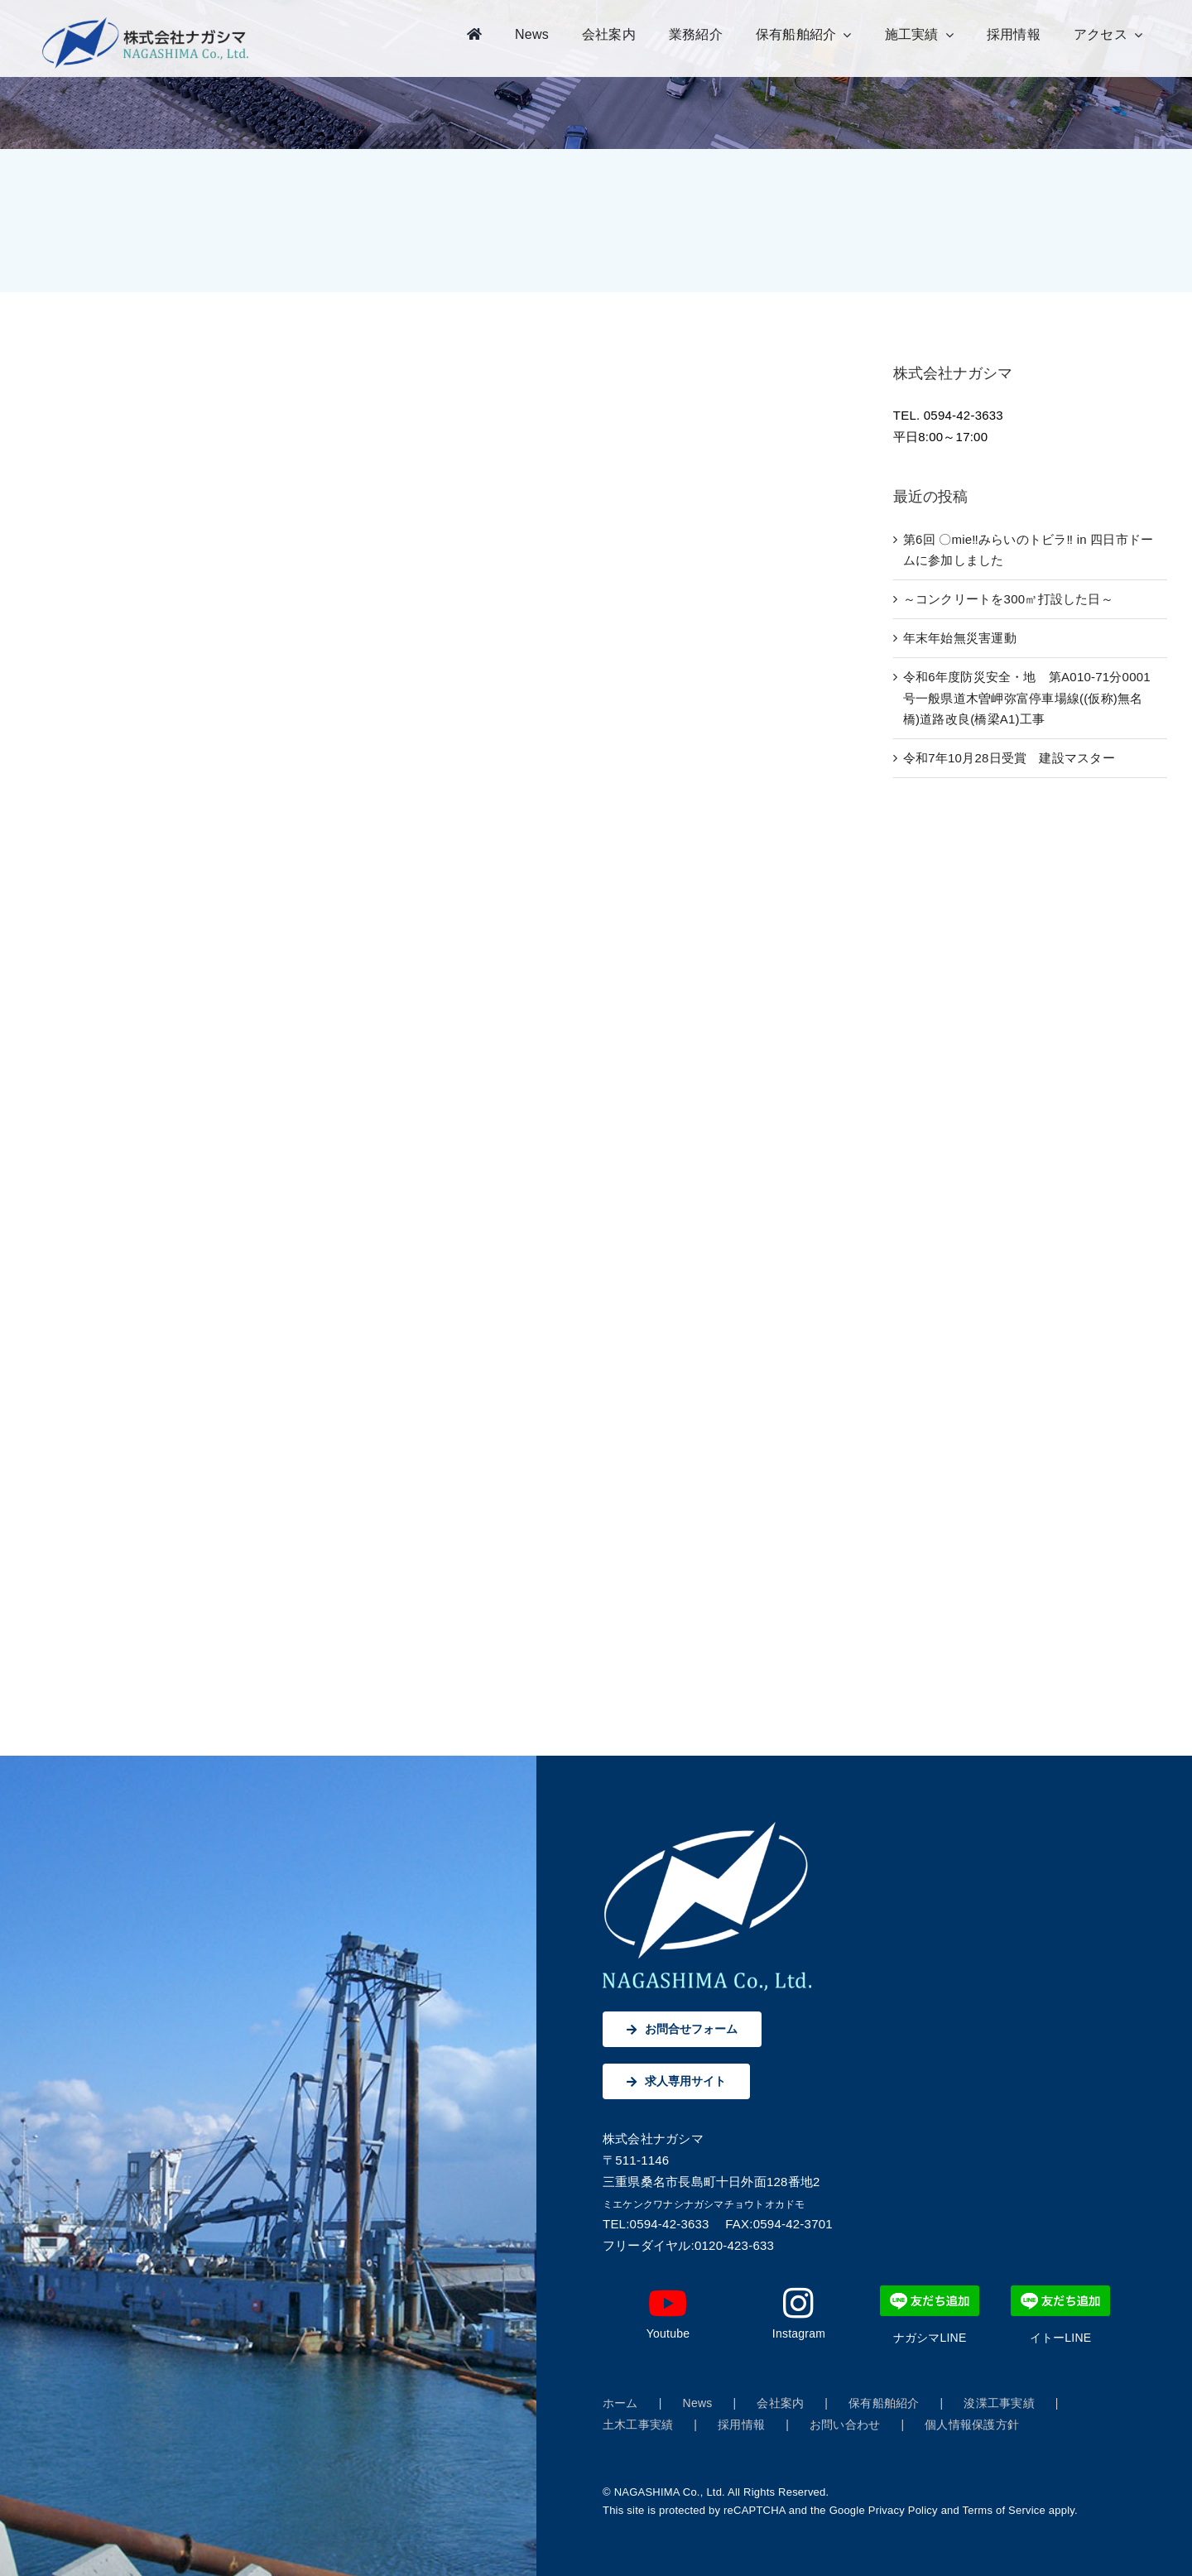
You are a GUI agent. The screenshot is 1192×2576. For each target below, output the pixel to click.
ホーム (620, 2403)
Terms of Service (1004, 2510)
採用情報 (741, 2424)
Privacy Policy (903, 2510)
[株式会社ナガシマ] (145, 23)
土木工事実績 (638, 2424)
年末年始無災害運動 (960, 638)
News (698, 2403)
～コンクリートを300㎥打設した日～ (1008, 599)
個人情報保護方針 (972, 2424)
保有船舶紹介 (883, 2403)
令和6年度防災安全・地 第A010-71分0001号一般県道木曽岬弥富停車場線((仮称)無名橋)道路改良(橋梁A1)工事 (1027, 698)
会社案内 (780, 2403)
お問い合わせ (845, 2424)
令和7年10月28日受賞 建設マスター (1009, 758)
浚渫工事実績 (999, 2403)
